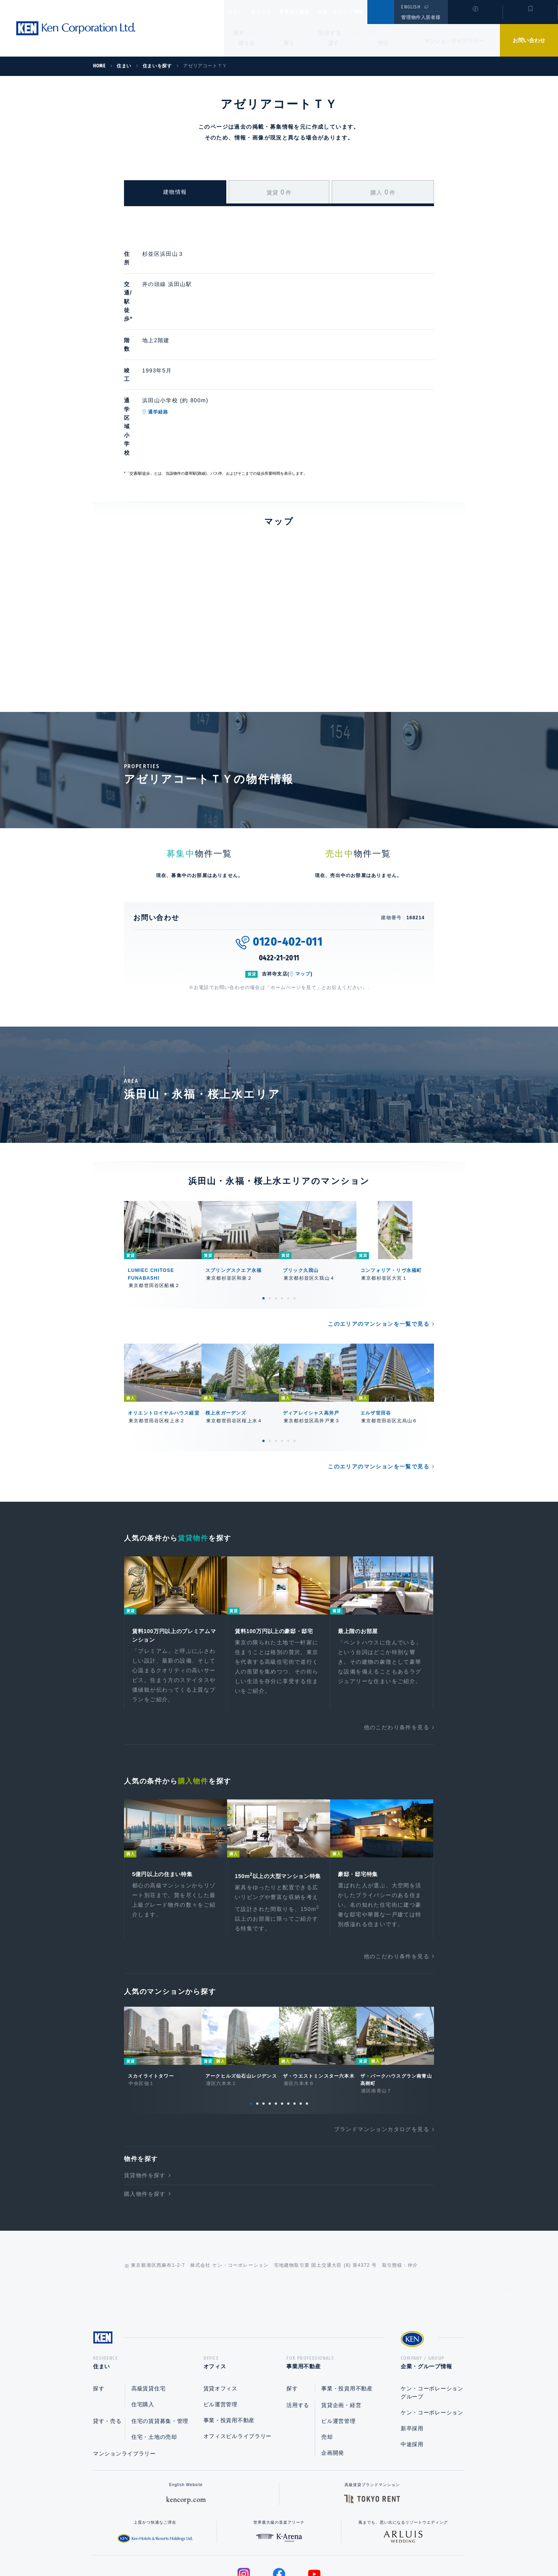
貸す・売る (107, 2344)
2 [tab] (270, 1205)
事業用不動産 (311, 12)
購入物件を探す (145, 2114)
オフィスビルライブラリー (237, 2359)
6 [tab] (294, 1205)
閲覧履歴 (474, 17)
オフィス (271, 12)
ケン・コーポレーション (432, 2336)
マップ (303, 881)
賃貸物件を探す (145, 2096)
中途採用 (412, 2367)
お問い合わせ (529, 40)
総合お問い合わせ (201, 2545)
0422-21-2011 (279, 865)
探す (239, 33)
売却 (326, 2360)
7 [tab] (288, 2024)
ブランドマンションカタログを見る (381, 2050)
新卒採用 (412, 2352)
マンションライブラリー (454, 41)
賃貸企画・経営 (341, 2328)
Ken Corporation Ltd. (76, 28)
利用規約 (321, 2545)
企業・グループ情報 (364, 12)
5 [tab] (288, 1205)
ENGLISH (410, 7)
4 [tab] (282, 1205)
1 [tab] (263, 1205)
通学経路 (194, 359)
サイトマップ (363, 2545)
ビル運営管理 (220, 2327)
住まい (239, 12)
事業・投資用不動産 (229, 2343)
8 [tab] (294, 2024)
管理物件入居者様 (420, 17)
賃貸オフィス (220, 2312)
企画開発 (332, 2376)
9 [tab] (301, 2024)
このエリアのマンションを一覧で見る (378, 1231)
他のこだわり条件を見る (396, 1636)
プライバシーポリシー (267, 2545)
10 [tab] (307, 2024)
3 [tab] (276, 1205)
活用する (330, 33)
